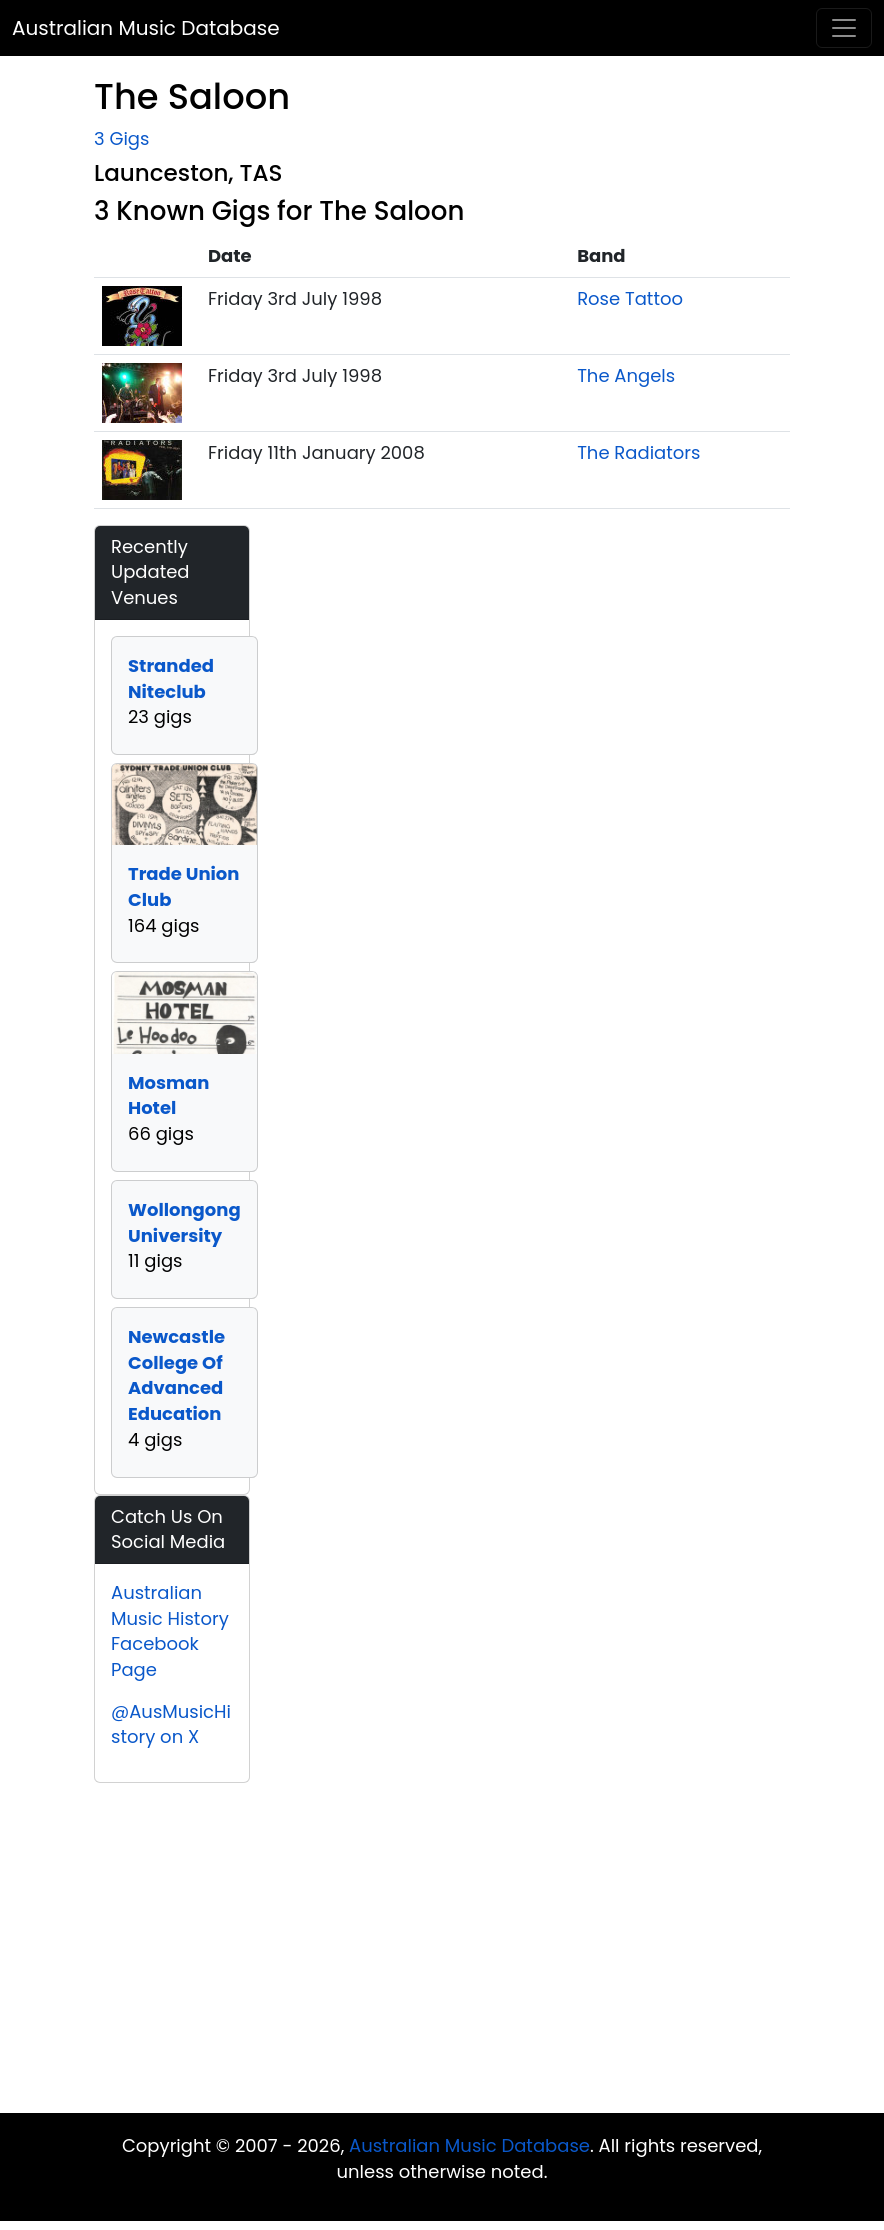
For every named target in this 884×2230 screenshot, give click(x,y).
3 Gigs (121, 138)
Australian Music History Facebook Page (170, 1631)
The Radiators (638, 452)
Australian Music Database (146, 28)
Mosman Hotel (168, 1095)
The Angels (626, 375)
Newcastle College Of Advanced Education (176, 1375)
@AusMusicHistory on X (171, 1724)
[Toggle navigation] (844, 28)
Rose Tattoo (630, 298)
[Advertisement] (442, 1953)
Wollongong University (184, 1222)
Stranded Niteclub (171, 678)
